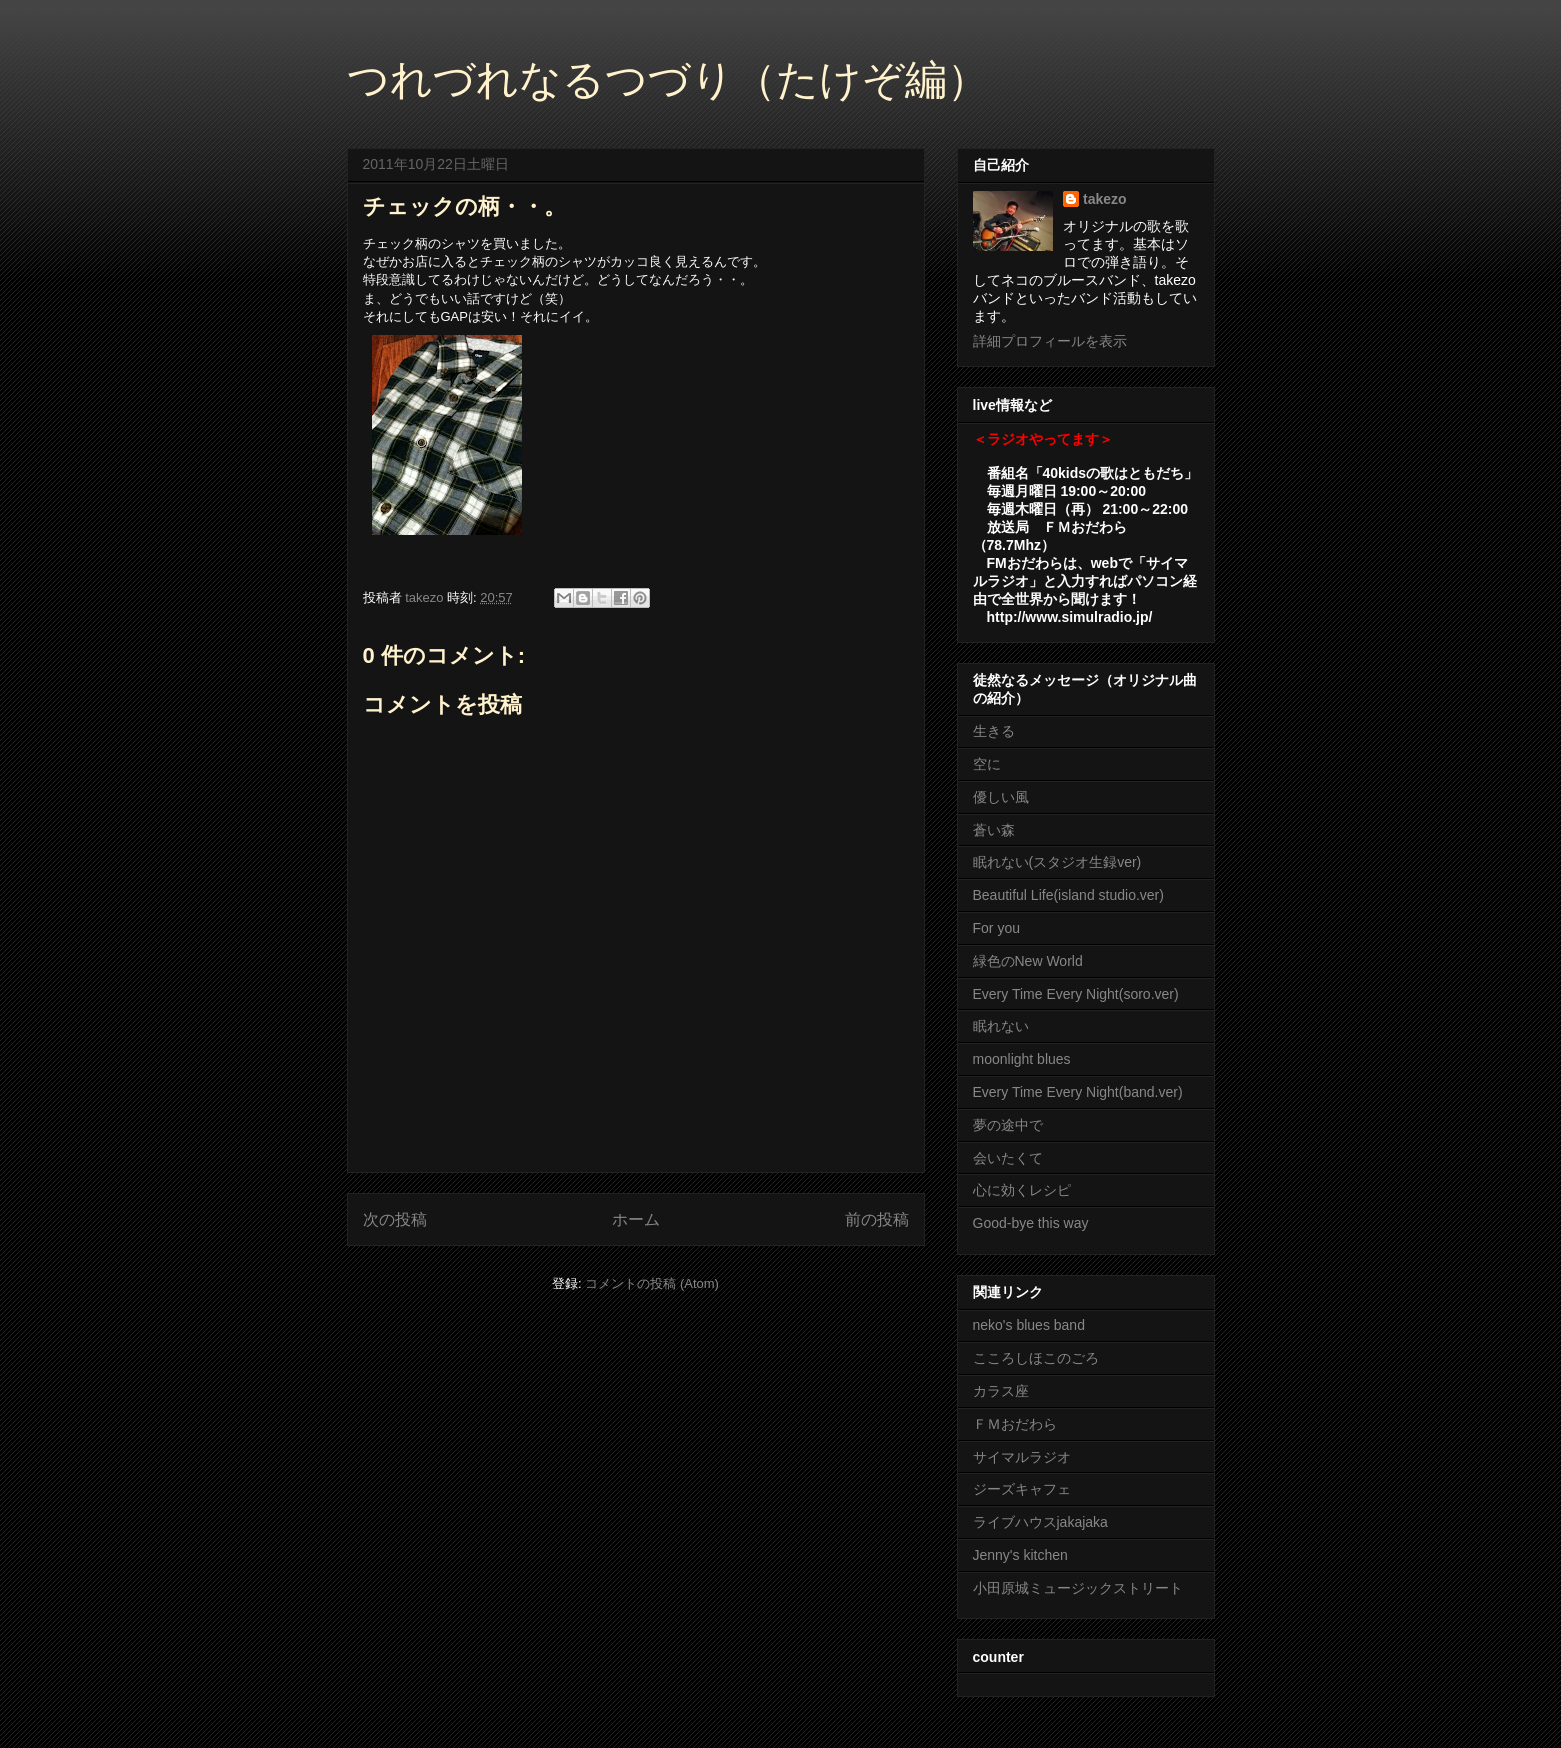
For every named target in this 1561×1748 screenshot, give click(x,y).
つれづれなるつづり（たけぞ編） (668, 79)
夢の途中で (1008, 1125)
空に (987, 764)
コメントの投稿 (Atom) (652, 1283)
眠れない (1001, 1026)
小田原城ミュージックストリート (1078, 1588)
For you (996, 928)
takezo (1105, 199)
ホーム (636, 1219)
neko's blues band (1029, 1325)
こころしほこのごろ (1036, 1358)
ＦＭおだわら (1015, 1424)
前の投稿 (877, 1219)
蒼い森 (994, 830)
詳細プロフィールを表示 (1050, 341)
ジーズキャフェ (1022, 1489)
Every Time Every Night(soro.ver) (1076, 994)
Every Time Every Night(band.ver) (1078, 1092)
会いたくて (1008, 1158)
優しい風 (1001, 797)
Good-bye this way (1031, 1223)
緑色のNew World (1028, 961)
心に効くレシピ (1022, 1190)
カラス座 (1001, 1391)
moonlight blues (1022, 1059)
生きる (994, 731)
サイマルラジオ (1022, 1457)
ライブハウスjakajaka (1040, 1522)
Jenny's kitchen (1020, 1555)
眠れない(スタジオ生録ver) (1057, 862)
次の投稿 (395, 1219)
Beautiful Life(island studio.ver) (1068, 895)
